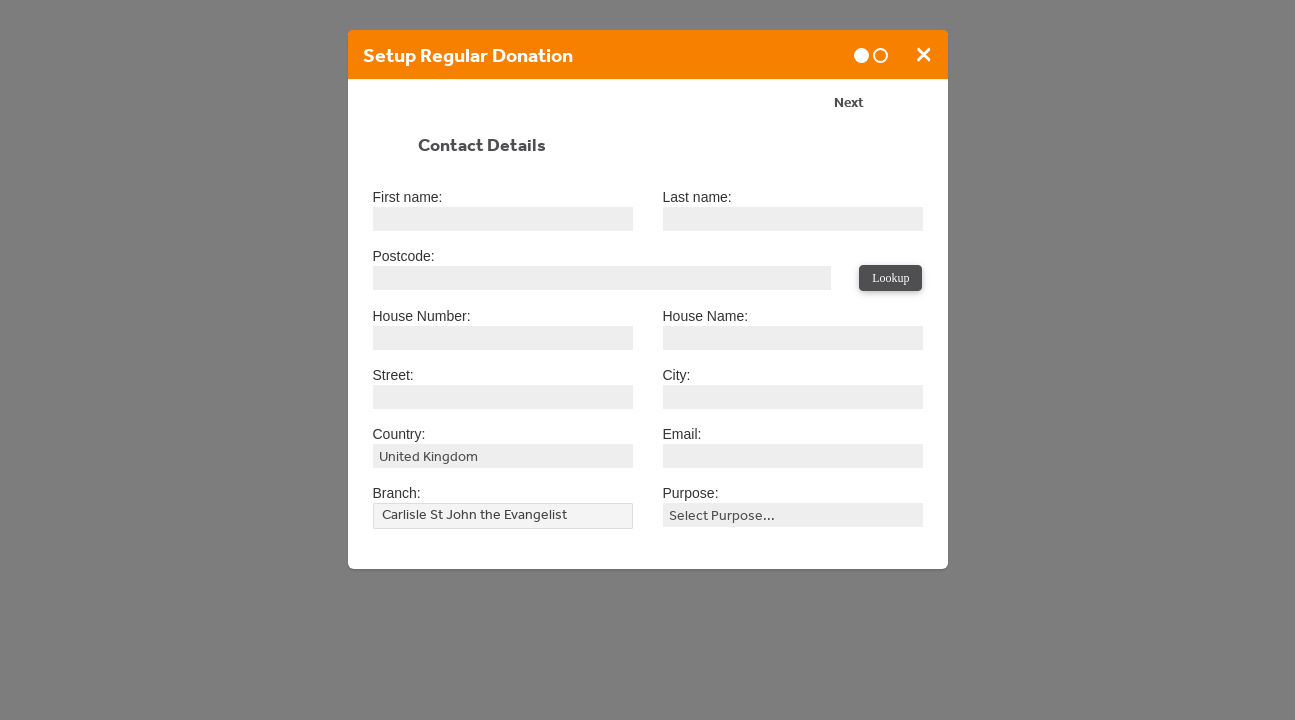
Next (849, 105)
